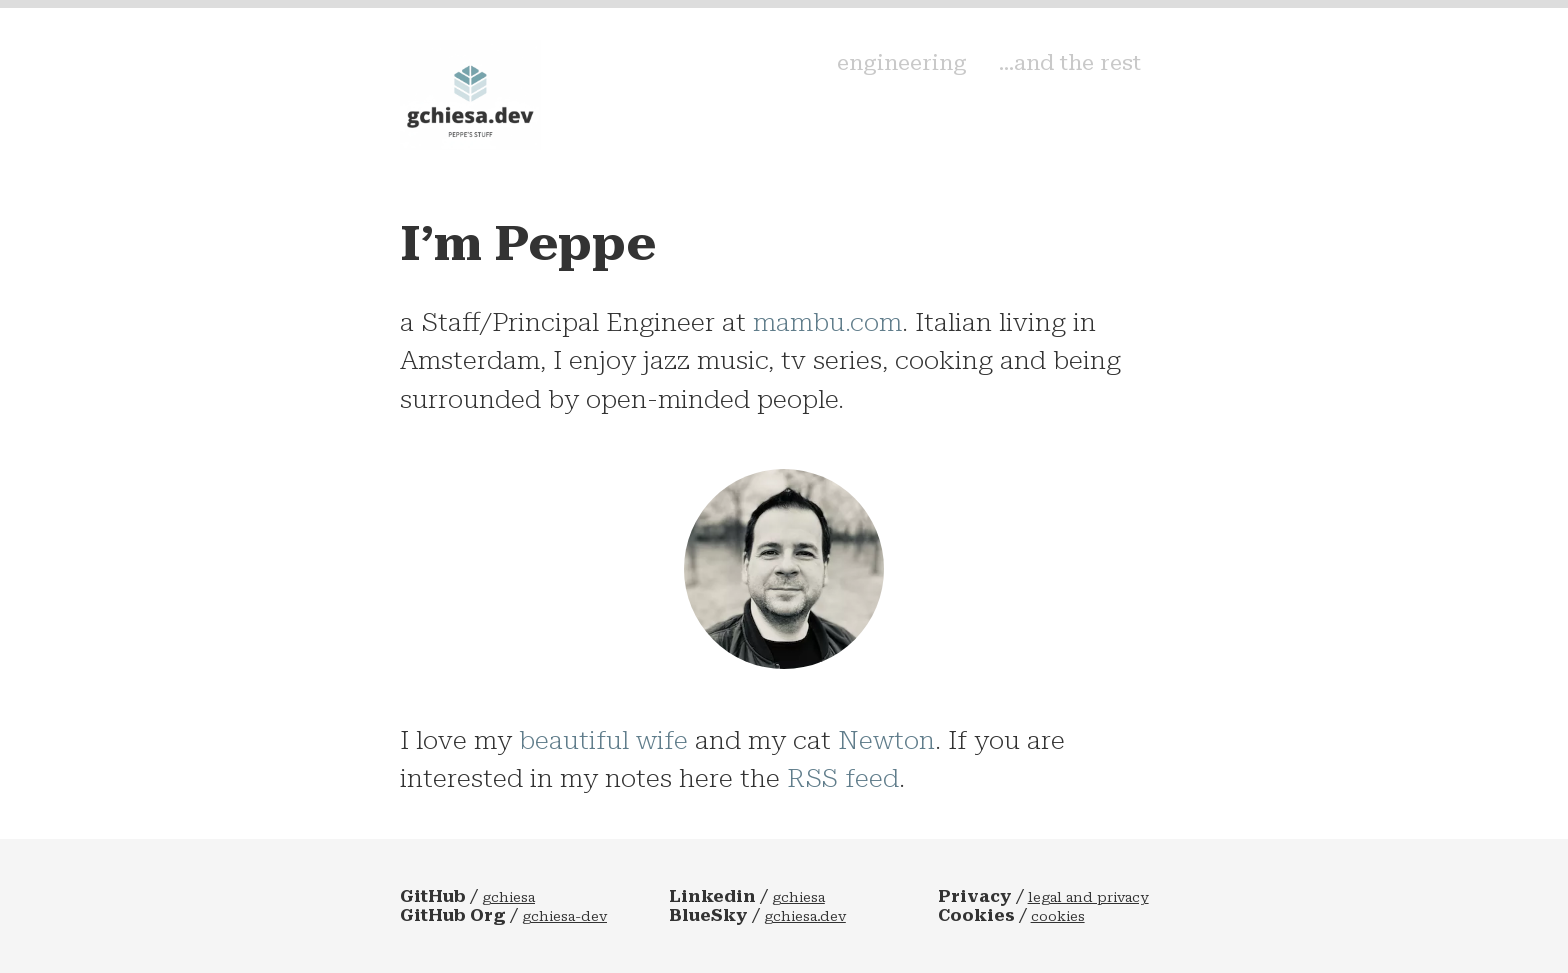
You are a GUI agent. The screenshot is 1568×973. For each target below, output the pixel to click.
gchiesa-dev (564, 916)
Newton (886, 740)
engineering (955, 81)
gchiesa (508, 897)
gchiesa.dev (805, 916)
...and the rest (1095, 81)
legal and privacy (1088, 897)
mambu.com (827, 322)
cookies (1058, 916)
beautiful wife (603, 740)
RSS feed (843, 778)
